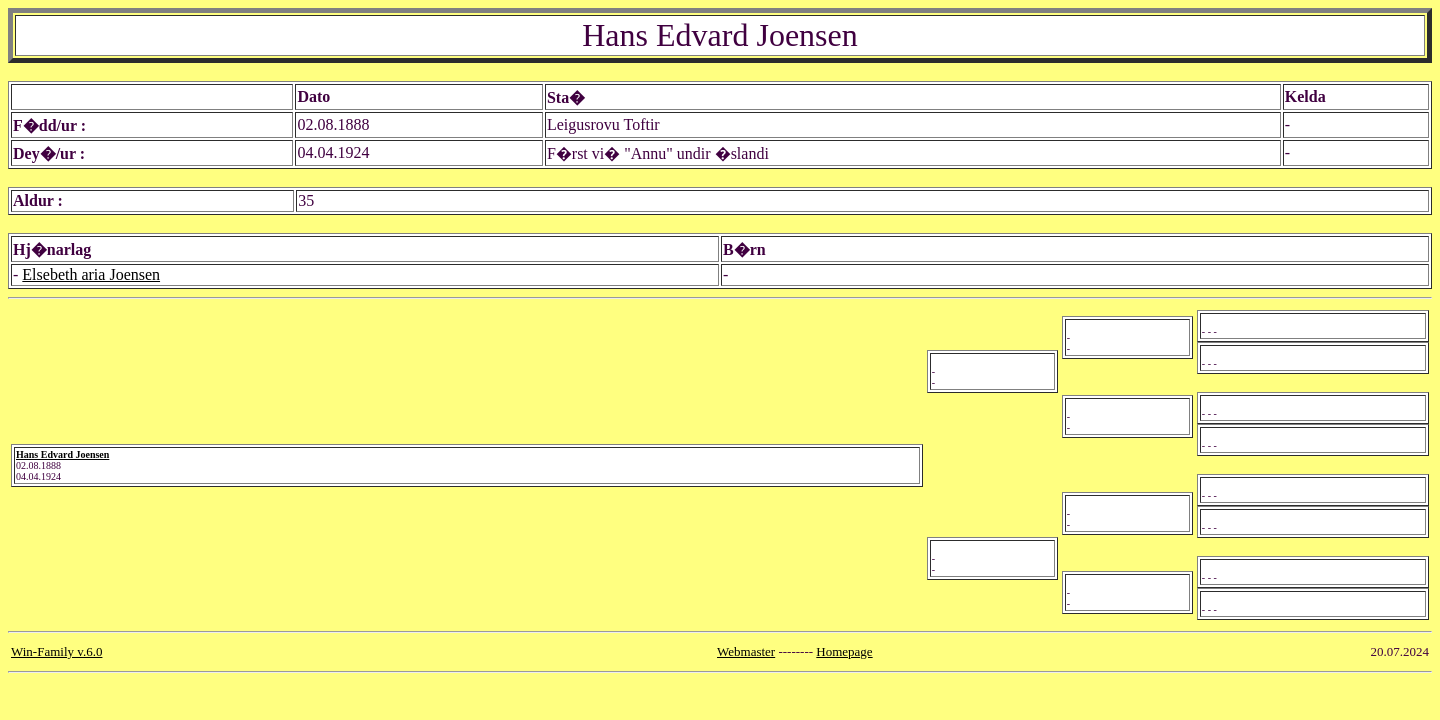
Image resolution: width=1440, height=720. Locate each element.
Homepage (844, 651)
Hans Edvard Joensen (62, 454)
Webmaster (746, 651)
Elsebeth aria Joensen (91, 274)
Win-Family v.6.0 (56, 651)
